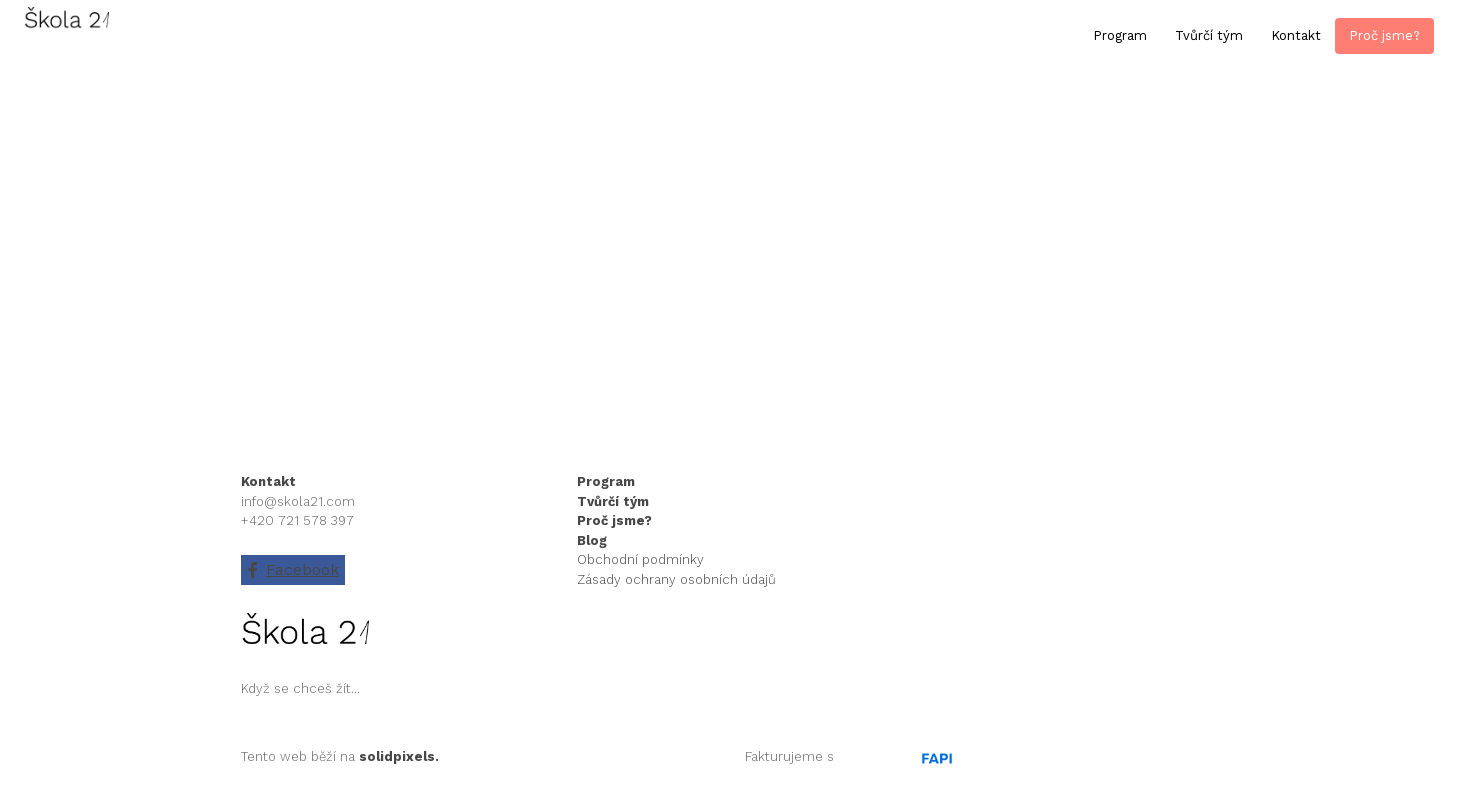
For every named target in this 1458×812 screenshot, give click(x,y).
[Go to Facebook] (293, 570)
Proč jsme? (614, 520)
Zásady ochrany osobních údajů (676, 579)
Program (608, 481)
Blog (592, 540)
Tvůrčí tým (613, 501)
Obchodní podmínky (640, 559)
